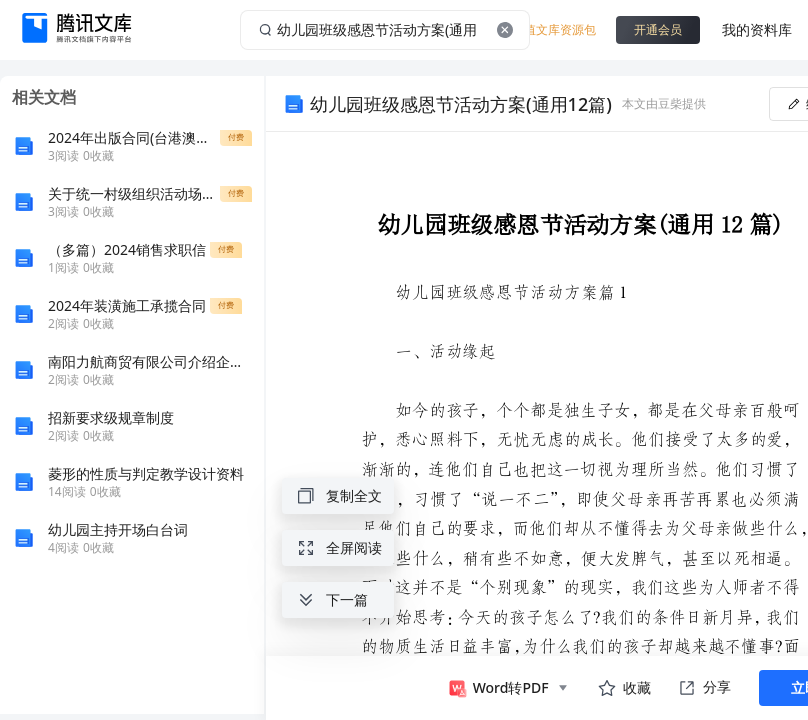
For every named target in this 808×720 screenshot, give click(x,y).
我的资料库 (757, 29)
